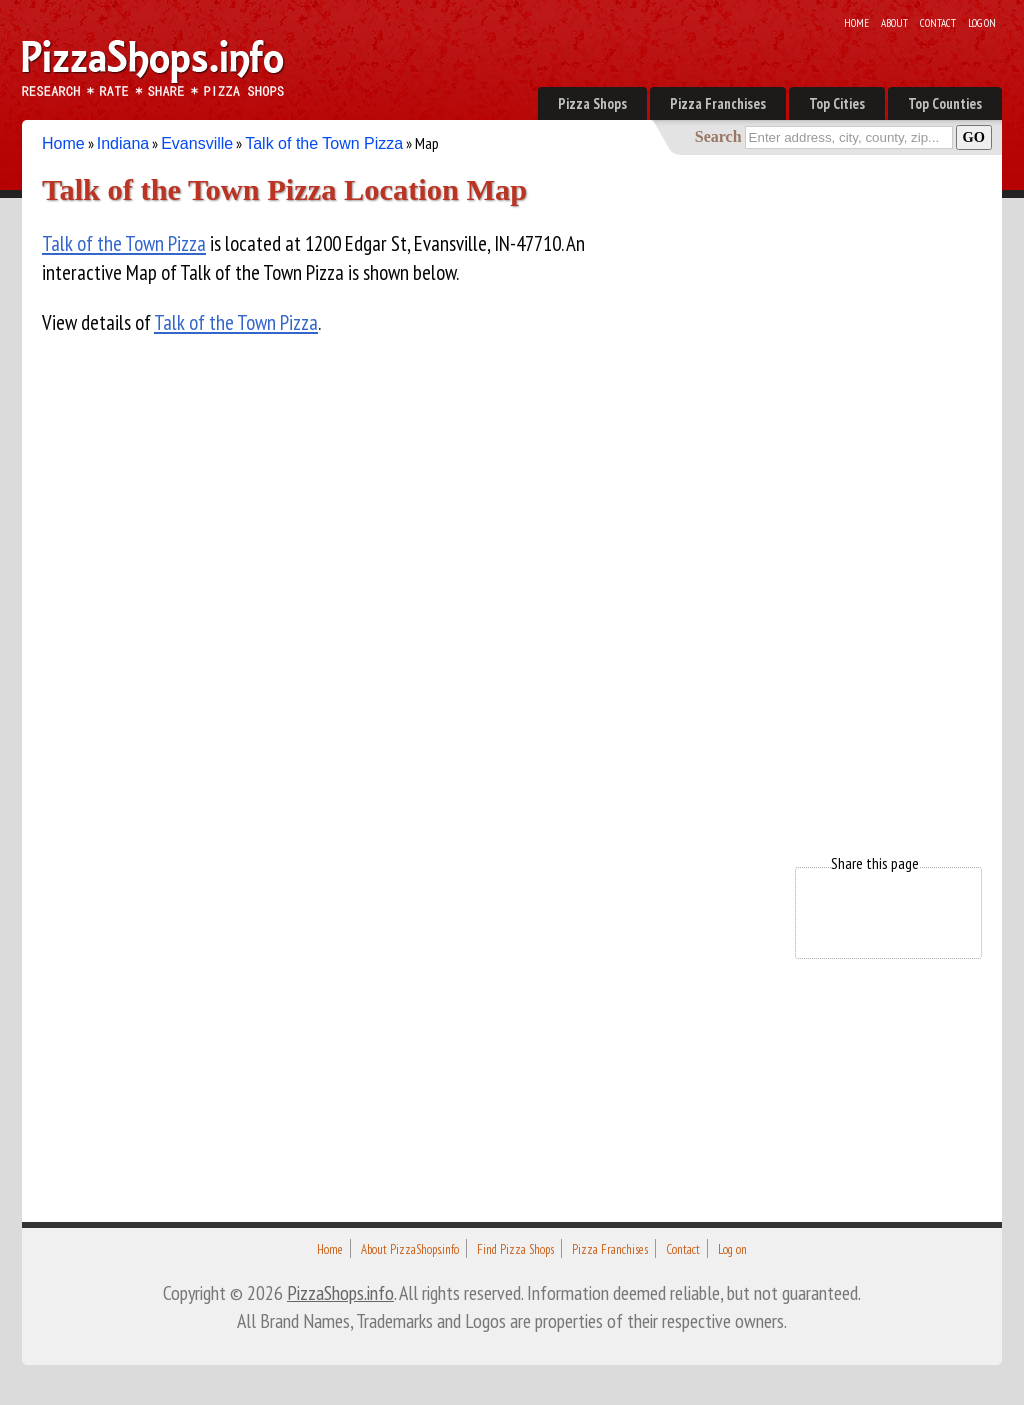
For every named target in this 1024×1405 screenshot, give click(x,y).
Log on (982, 23)
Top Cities (837, 103)
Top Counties (945, 103)
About (894, 23)
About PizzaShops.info (410, 1249)
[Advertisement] (832, 508)
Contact (938, 23)
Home (856, 23)
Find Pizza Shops (515, 1249)
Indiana (123, 143)
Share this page (875, 863)
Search (718, 136)
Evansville (197, 143)
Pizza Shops (592, 103)
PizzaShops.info (340, 1292)
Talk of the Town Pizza (324, 143)
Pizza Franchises (718, 103)
